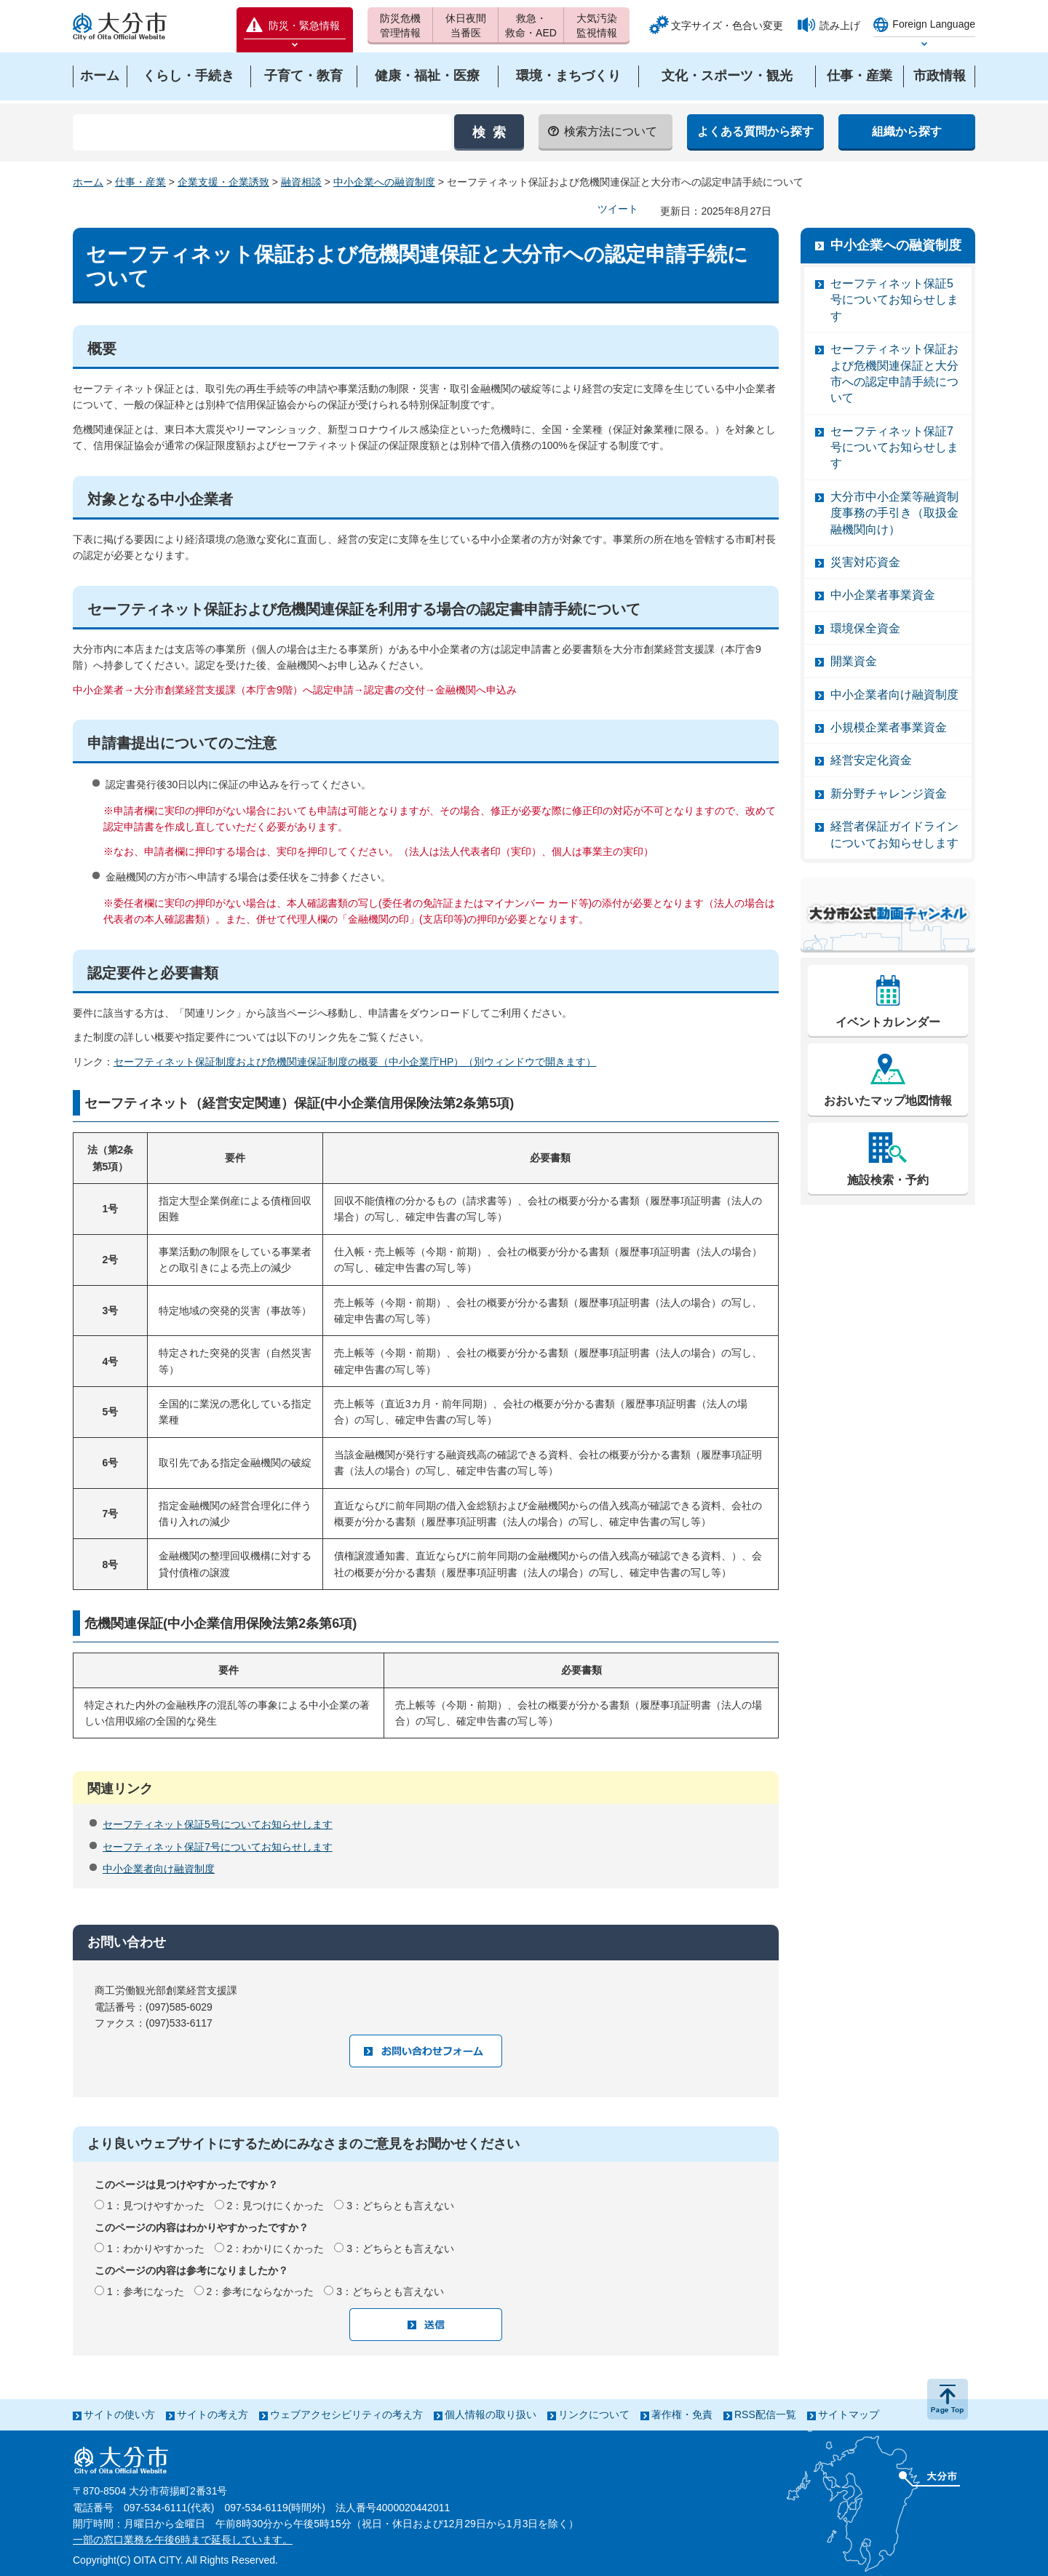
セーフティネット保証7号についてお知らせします (218, 1847)
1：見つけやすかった (156, 2205)
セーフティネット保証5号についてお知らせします (218, 1824)
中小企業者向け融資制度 (159, 1869)
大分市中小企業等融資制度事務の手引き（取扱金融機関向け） (894, 513)
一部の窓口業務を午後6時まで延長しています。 (183, 2539)
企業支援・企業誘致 (223, 182)
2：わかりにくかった (276, 2248)
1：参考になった (145, 2291)
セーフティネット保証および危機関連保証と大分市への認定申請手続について (894, 373)
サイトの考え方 (212, 2414)
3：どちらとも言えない (400, 2205)
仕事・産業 (140, 182)
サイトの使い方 (119, 2414)
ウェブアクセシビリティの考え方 (346, 2414)
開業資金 (853, 661)
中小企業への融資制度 (384, 182)
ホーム (88, 182)
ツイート (618, 209)
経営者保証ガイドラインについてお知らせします (894, 834)
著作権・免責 (681, 2414)
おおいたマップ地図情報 (888, 1100)
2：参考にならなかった (260, 2291)
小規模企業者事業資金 (888, 727)
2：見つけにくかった (276, 2205)
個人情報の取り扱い (490, 2414)
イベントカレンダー (887, 1022)
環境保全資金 (865, 628)
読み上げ (839, 25)
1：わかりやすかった (156, 2248)
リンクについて (594, 2414)
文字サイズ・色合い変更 (727, 25)
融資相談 (301, 182)
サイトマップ (848, 2414)
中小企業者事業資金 (882, 595)
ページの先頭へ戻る (947, 2399)
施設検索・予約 (888, 1180)
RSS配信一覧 (765, 2414)
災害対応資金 (865, 562)
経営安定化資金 (871, 760)
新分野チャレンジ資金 (888, 793)
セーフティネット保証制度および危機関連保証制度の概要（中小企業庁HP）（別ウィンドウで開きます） (355, 1062)
